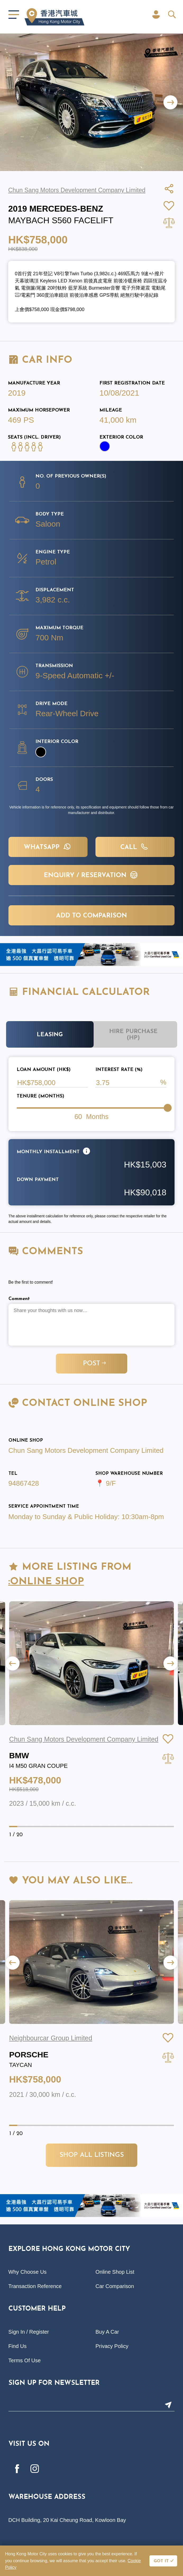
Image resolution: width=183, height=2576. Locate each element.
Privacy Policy (111, 2346)
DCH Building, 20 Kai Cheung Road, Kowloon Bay (67, 2520)
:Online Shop (46, 1582)
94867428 (23, 1483)
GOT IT (161, 2561)
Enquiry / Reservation (91, 874)
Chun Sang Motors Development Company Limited (86, 1450)
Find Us (17, 2346)
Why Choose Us (27, 2272)
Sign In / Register (28, 2332)
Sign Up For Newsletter (54, 2383)
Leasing (50, 1035)
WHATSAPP (48, 846)
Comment (19, 1298)
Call (135, 846)
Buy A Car (107, 2332)
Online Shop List (114, 2272)
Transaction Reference (35, 2286)
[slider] (168, 1108)
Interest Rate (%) (119, 1069)
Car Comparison (114, 2286)
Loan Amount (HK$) (44, 1069)
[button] (170, 102)
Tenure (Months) (40, 1096)
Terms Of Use (24, 2360)
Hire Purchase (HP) (133, 1035)
